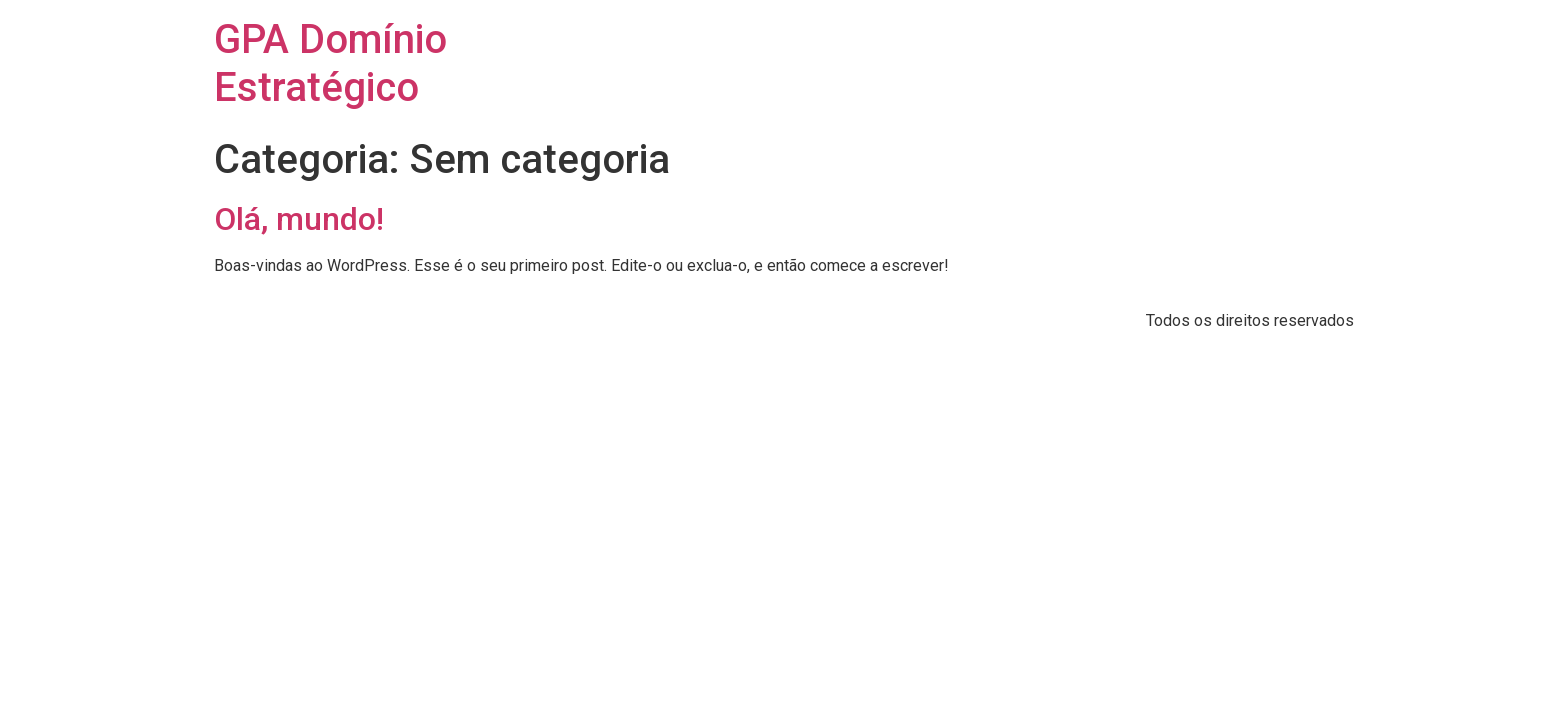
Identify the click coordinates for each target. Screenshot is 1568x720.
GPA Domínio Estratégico (330, 63)
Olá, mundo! (299, 219)
